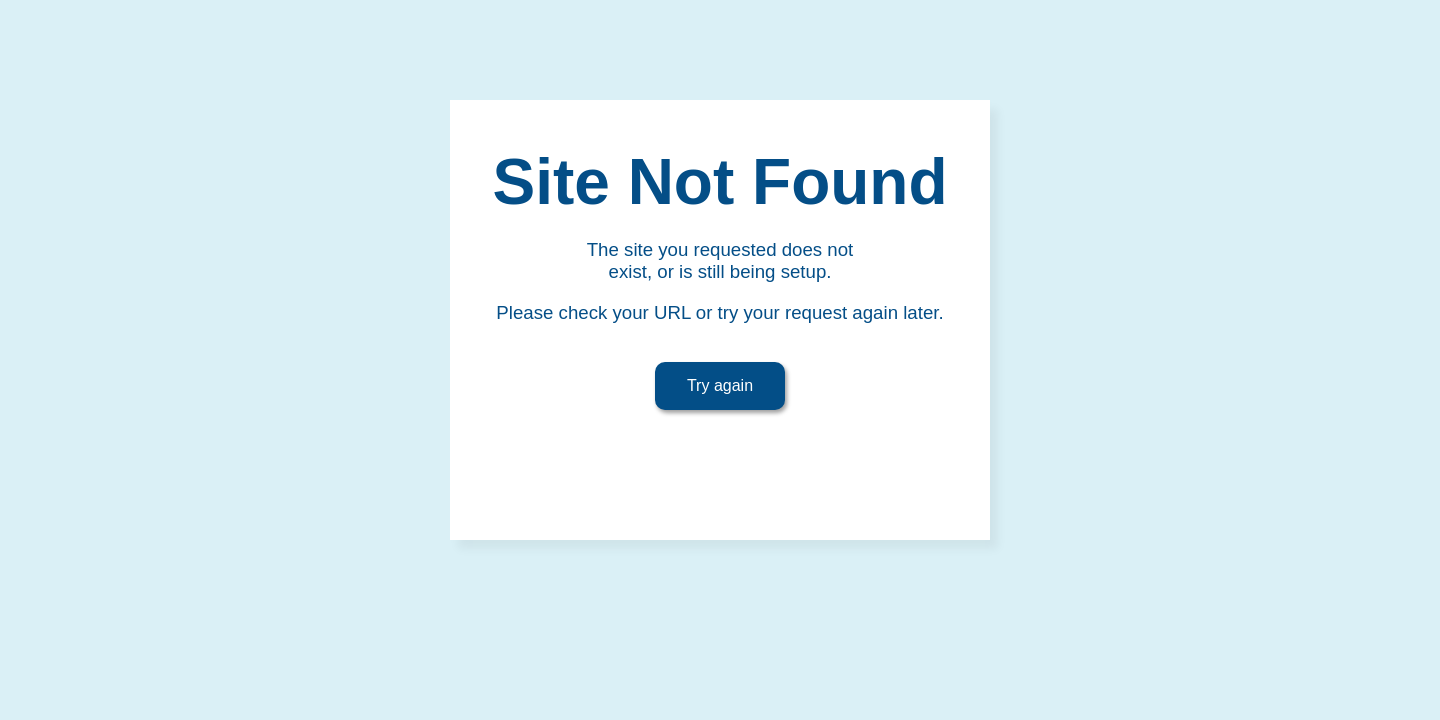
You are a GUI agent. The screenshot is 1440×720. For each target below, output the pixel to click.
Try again (720, 385)
